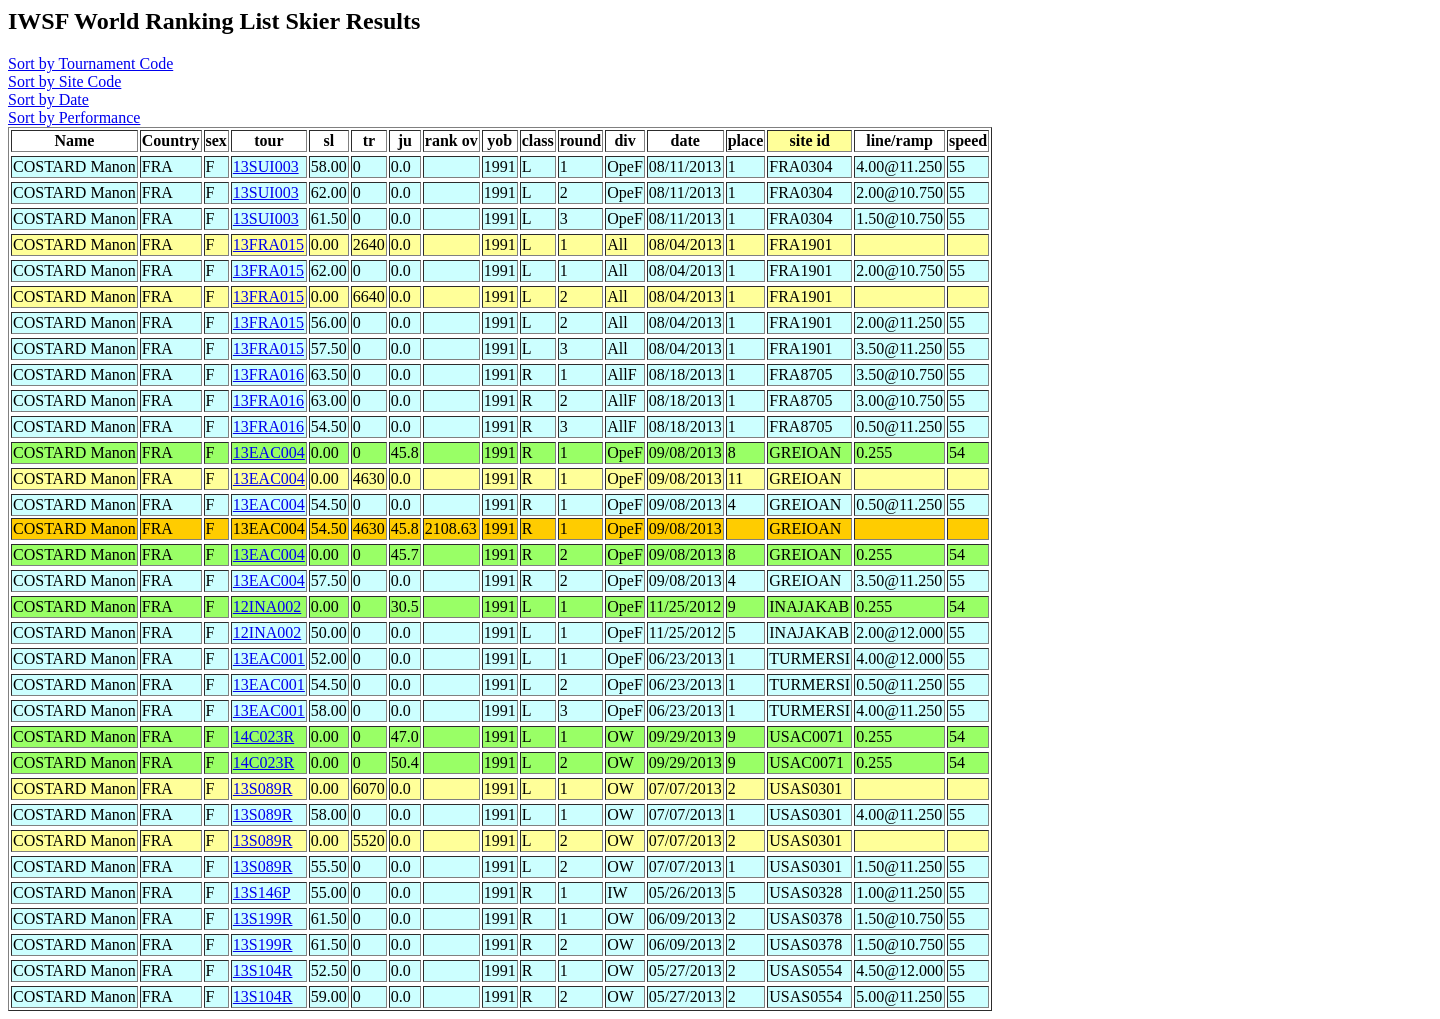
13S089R (263, 788)
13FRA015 (268, 244)
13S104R (263, 970)
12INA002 (267, 606)
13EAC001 (269, 658)
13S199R (263, 918)
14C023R (263, 736)
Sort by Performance (74, 117)
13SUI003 (266, 166)
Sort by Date (48, 99)
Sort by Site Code (64, 81)
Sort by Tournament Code (90, 63)
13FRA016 (268, 374)
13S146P (262, 892)
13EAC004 (269, 452)
